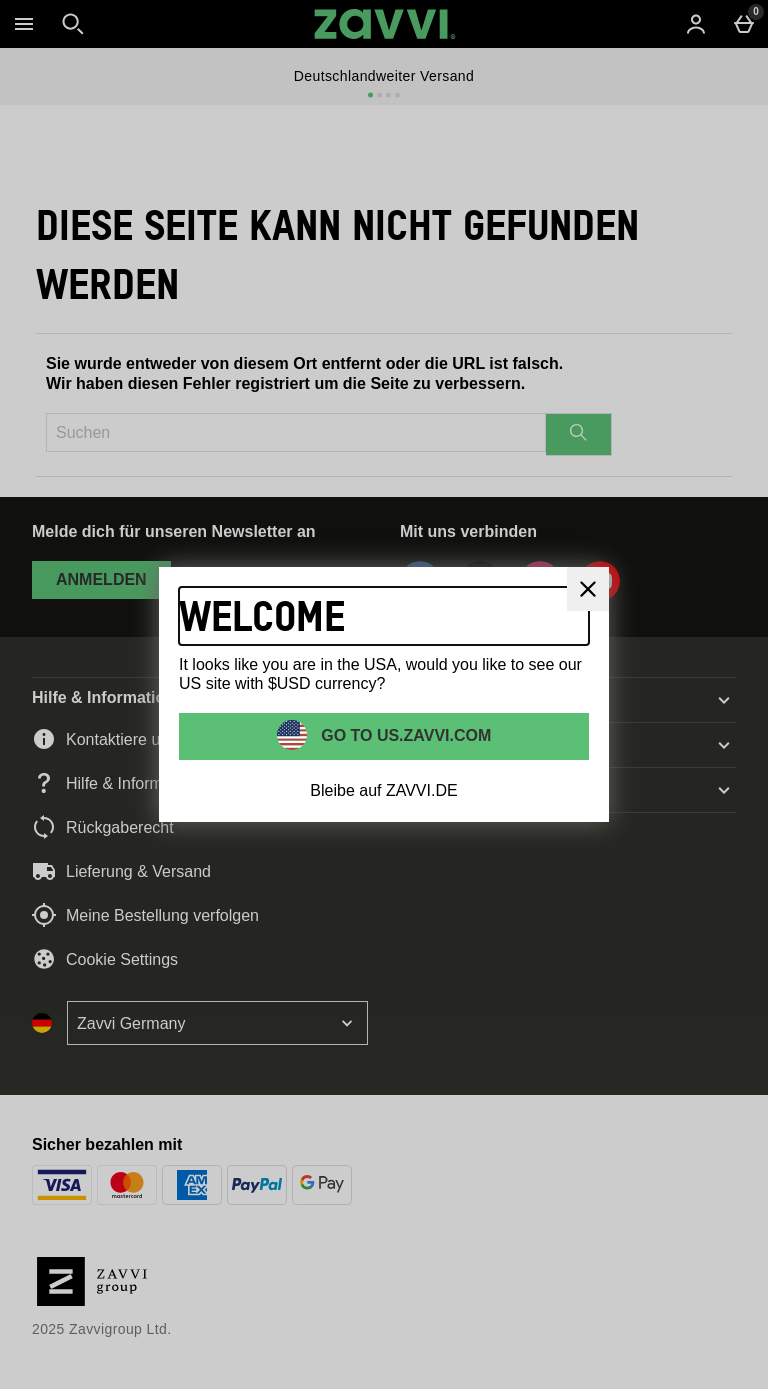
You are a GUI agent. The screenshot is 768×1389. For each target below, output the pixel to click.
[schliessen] (588, 589)
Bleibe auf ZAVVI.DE (383, 790)
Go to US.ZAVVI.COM (404, 734)
